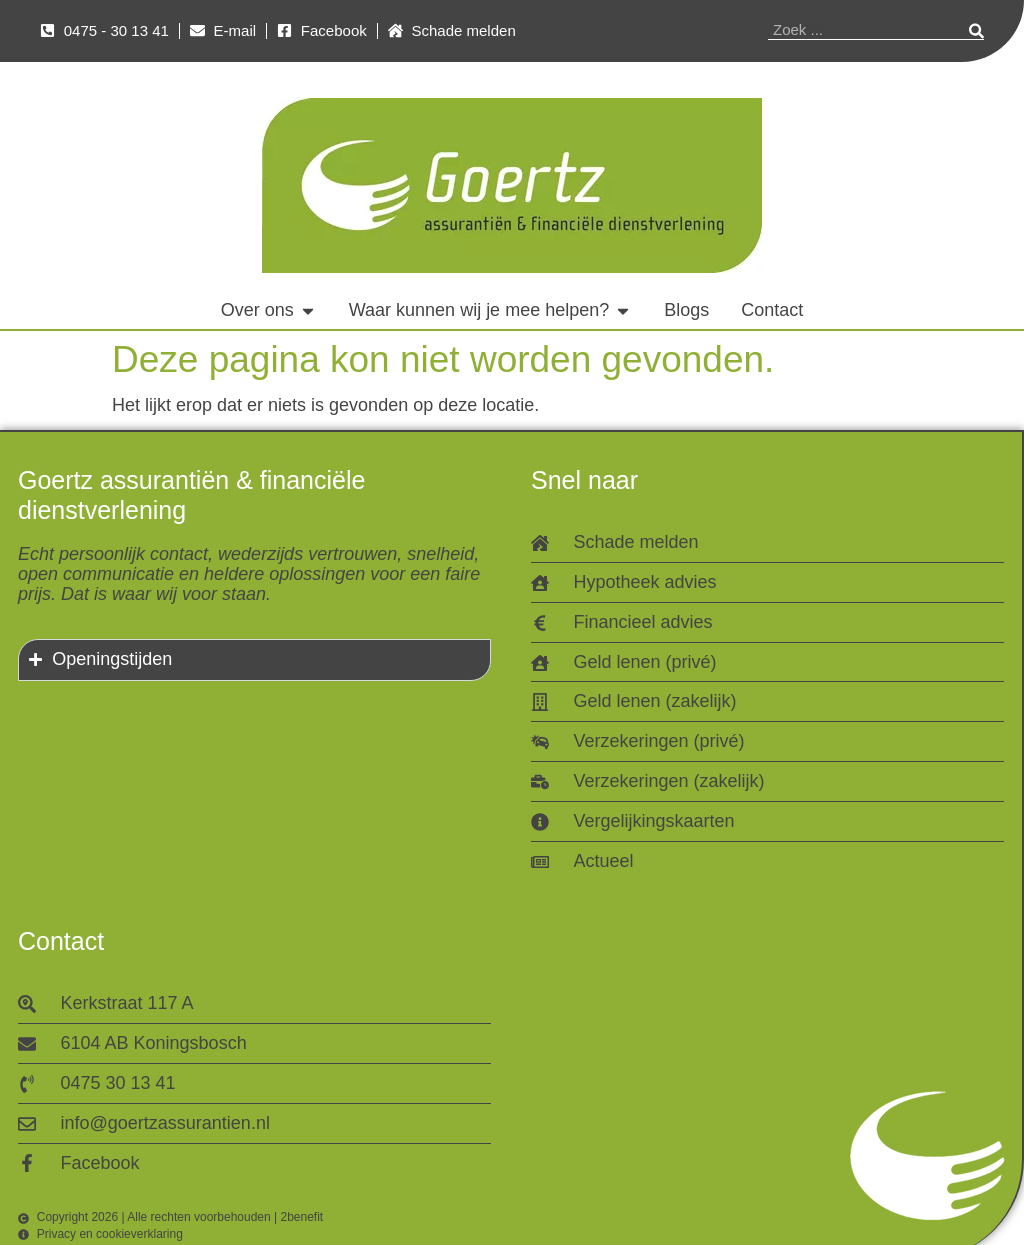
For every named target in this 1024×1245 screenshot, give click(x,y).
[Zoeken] (976, 30)
